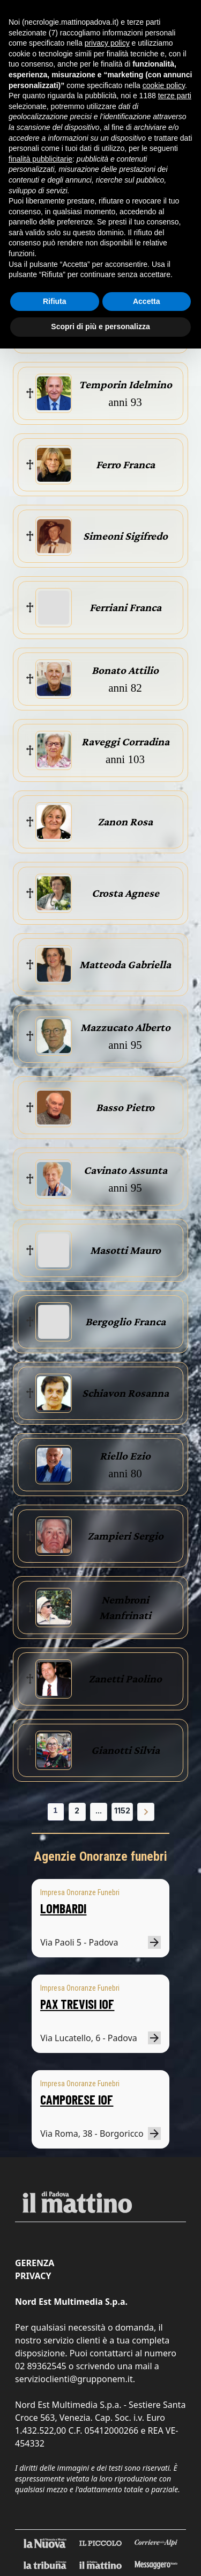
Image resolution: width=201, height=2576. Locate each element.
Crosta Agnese (125, 893)
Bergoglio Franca (125, 1321)
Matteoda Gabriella (125, 964)
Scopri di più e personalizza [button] (100, 326)
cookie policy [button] (164, 85)
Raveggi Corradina (125, 741)
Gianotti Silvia (125, 1750)
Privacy (33, 2276)
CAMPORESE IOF (76, 2099)
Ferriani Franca (125, 607)
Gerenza (34, 2263)
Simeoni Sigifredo (125, 535)
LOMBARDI (63, 1908)
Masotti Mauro (125, 1250)
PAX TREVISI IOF (77, 2004)
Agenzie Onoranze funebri (100, 1856)
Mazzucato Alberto (125, 1027)
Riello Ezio (125, 1455)
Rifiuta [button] (54, 301)
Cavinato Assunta (125, 1170)
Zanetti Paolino (125, 1678)
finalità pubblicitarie (40, 159)
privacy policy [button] (107, 43)
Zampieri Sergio (125, 1535)
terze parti (174, 95)
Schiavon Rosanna (125, 1393)
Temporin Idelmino (125, 384)
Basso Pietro (125, 1107)
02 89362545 (40, 2366)
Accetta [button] (146, 301)
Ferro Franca (125, 464)
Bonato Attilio (125, 670)
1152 (122, 1810)
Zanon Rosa (125, 821)
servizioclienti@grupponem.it (74, 2379)
